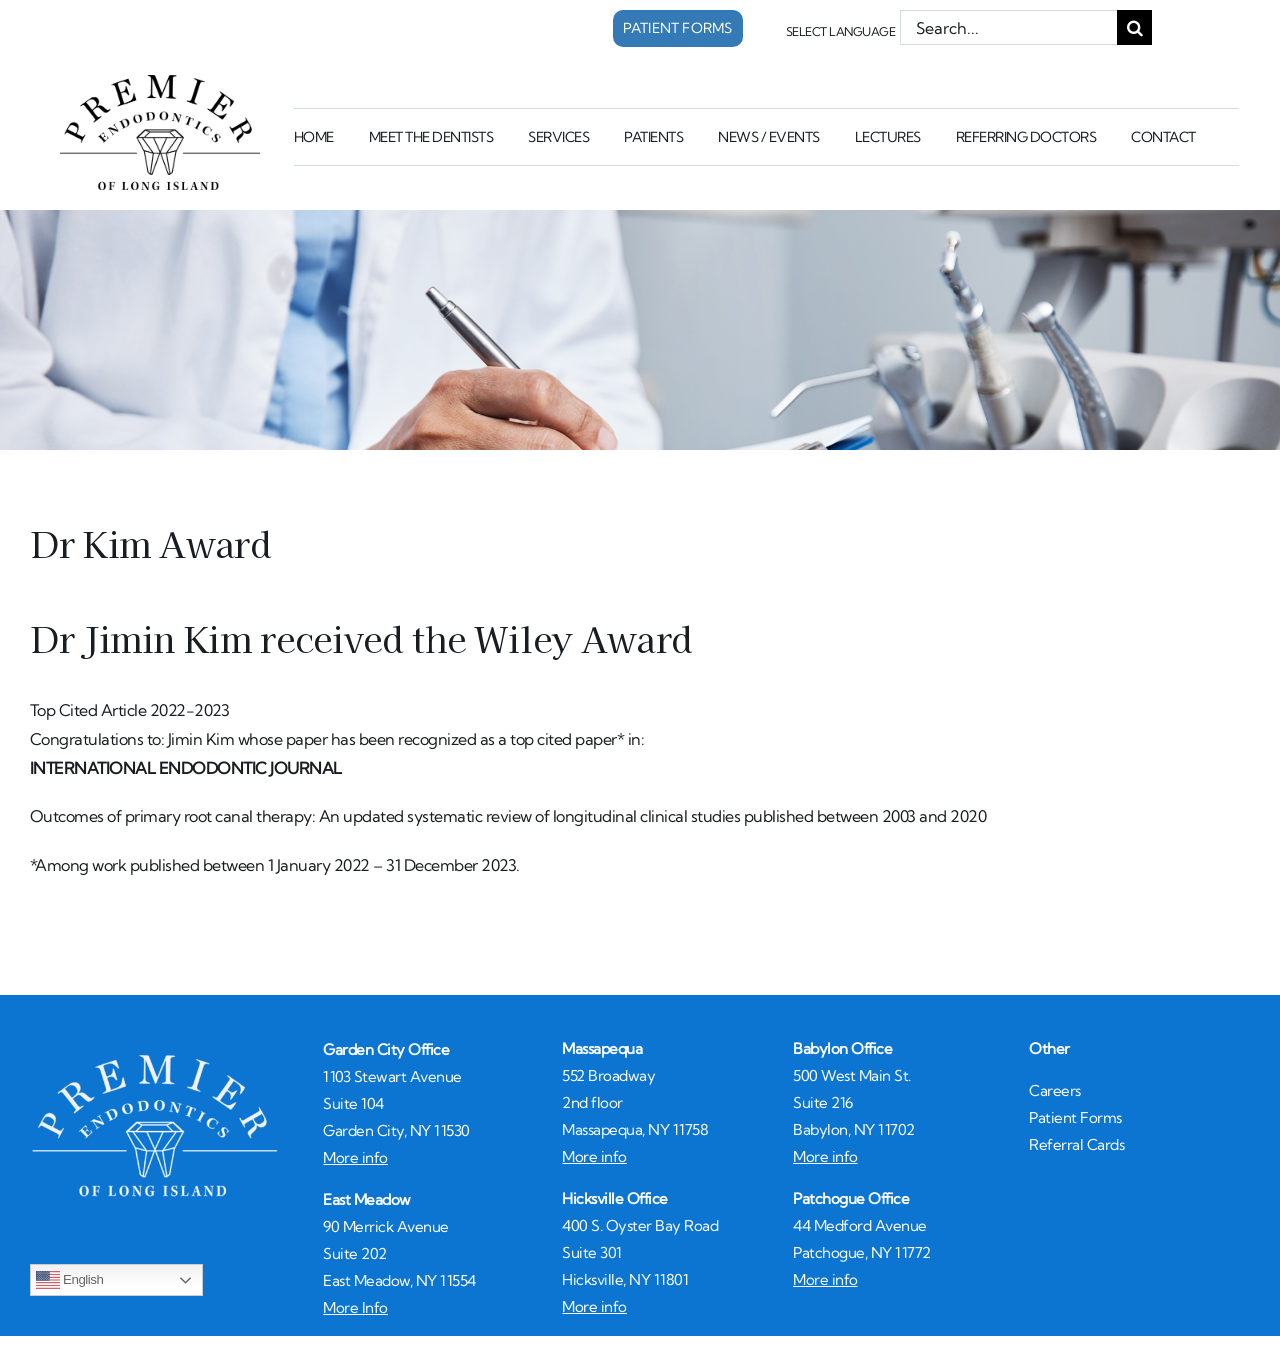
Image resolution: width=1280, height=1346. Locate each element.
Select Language (841, 31)
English (69, 1280)
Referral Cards (1076, 1144)
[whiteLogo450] (155, 1059)
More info (355, 1157)
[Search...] (1009, 27)
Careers (1055, 1090)
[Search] (1134, 27)
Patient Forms (1075, 1117)
